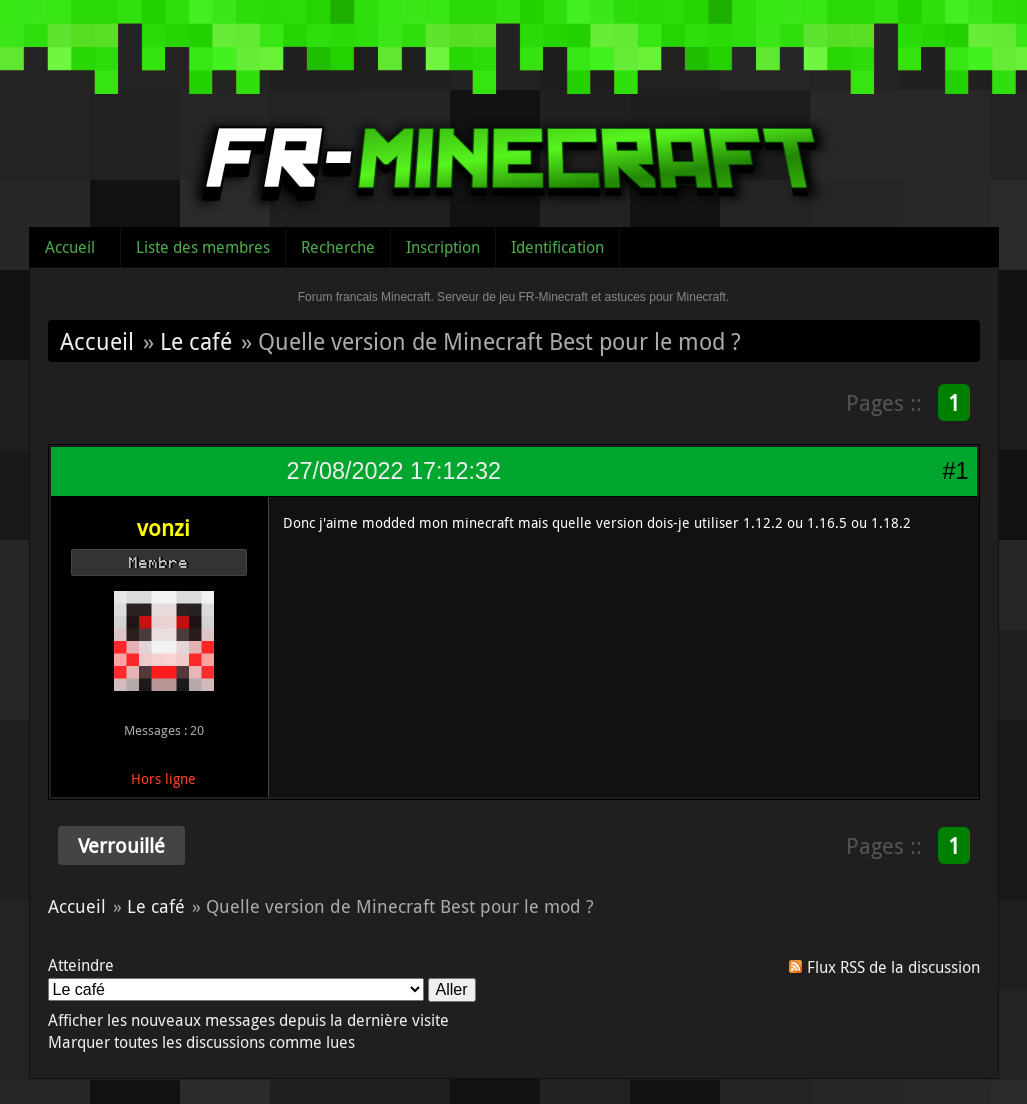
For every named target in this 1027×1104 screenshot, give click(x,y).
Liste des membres (203, 247)
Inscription (443, 247)
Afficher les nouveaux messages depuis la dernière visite (248, 1020)
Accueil (70, 247)
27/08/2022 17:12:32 (394, 471)
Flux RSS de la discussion (893, 967)
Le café (196, 341)
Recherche (338, 247)
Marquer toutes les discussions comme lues (201, 1042)
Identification (557, 247)
